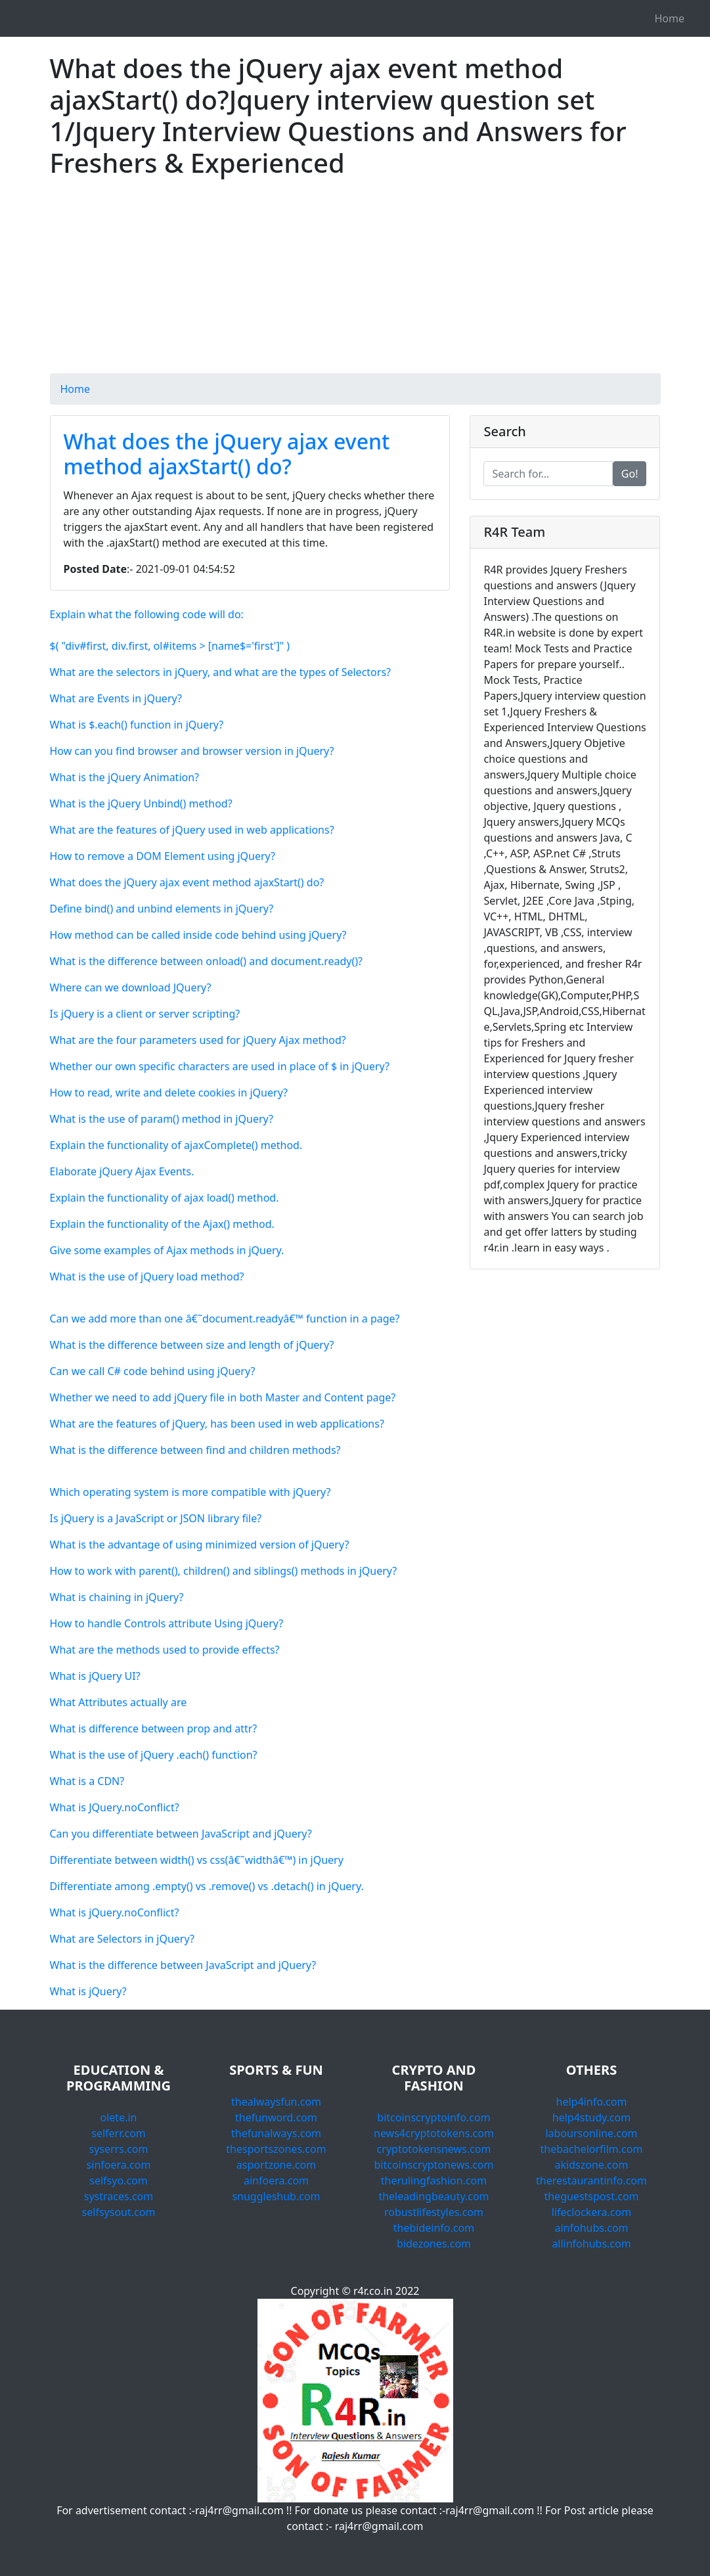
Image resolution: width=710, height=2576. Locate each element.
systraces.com (119, 2196)
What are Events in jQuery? (116, 698)
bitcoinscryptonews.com (434, 2165)
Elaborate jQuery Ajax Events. (122, 1171)
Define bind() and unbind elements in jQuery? (162, 908)
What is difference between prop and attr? (153, 1728)
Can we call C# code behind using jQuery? (152, 1371)
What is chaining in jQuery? (117, 1597)
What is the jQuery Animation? (125, 777)
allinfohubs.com (591, 2243)
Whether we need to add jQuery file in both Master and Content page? (223, 1397)
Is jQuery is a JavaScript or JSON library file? (156, 1518)
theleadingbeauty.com (433, 2196)
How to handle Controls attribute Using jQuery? (167, 1623)
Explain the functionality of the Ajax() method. (162, 1224)
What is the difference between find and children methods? (195, 1450)
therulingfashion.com (434, 2180)
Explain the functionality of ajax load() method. (164, 1197)
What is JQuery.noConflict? (114, 1807)
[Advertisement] (355, 281)
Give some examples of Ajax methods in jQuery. (167, 1250)
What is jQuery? (88, 1991)
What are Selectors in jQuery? (122, 1939)
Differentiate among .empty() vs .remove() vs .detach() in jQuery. (207, 1886)
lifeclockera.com (591, 2212)
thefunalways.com (276, 2133)
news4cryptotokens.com (434, 2133)
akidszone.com (592, 2165)
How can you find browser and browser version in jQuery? (192, 751)
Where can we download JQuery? (130, 987)
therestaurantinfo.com (591, 2180)
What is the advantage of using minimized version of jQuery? (199, 1544)
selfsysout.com (119, 2212)
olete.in (118, 2117)
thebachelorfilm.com (592, 2149)
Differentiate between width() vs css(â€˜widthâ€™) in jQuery (197, 1860)
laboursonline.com (591, 2133)
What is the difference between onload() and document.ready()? (206, 961)
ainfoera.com (276, 2180)
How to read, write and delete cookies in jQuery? (169, 1092)
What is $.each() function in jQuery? (137, 724)
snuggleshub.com (276, 2196)
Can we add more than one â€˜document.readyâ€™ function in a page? (225, 1318)
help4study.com (591, 2117)
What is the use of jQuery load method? (147, 1276)
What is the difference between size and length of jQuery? (192, 1345)
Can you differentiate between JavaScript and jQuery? (181, 1833)
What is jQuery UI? (95, 1676)
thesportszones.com (276, 2149)
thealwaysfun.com (276, 2101)
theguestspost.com (591, 2196)
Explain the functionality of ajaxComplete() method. (176, 1145)
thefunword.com (276, 2117)
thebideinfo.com (433, 2228)
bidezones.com (434, 2243)
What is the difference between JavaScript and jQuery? (183, 1965)
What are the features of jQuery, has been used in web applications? (217, 1423)
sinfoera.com (119, 2165)
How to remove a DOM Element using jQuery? (163, 856)
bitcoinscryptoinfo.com (433, 2117)
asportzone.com (276, 2165)
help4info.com (591, 2101)
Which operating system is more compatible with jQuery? (190, 1492)
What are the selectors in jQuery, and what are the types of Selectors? (220, 672)
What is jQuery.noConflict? (114, 1912)
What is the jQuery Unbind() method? (141, 803)
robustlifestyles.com (433, 2212)
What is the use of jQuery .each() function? (153, 1755)
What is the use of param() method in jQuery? (161, 1119)
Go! (629, 473)
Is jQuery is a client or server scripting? (145, 1013)
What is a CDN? (87, 1781)
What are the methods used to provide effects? (165, 1649)
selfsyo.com (118, 2180)
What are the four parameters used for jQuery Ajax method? (198, 1040)
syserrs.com (118, 2149)
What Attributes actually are (118, 1702)
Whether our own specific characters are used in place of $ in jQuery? (220, 1066)
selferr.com (118, 2133)
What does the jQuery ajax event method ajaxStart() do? (227, 453)
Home (669, 18)
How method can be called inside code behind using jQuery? (198, 935)
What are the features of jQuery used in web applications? (192, 830)
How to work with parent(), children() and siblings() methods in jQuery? (223, 1571)
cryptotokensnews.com (434, 2149)
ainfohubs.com (591, 2228)
